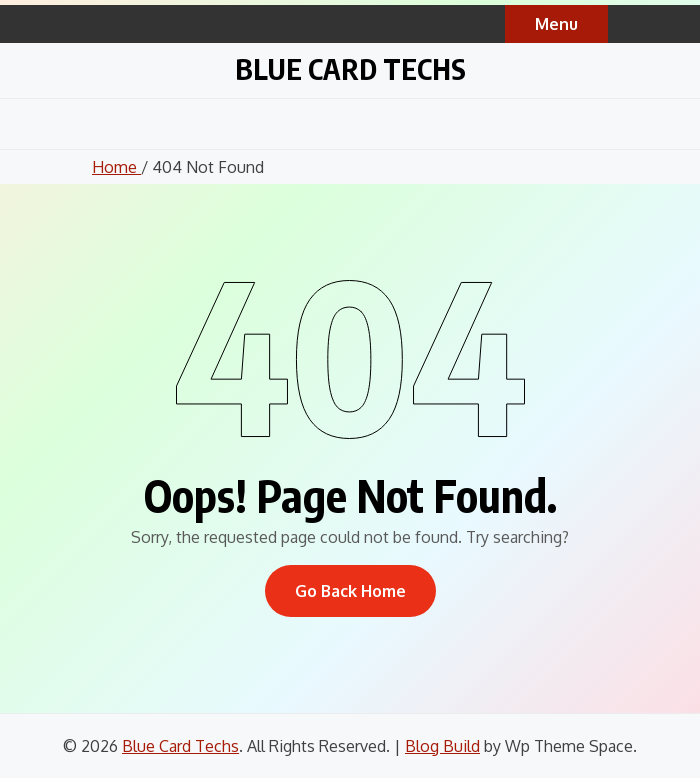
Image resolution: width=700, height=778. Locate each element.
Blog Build (442, 746)
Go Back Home (350, 591)
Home (116, 167)
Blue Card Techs (350, 68)
